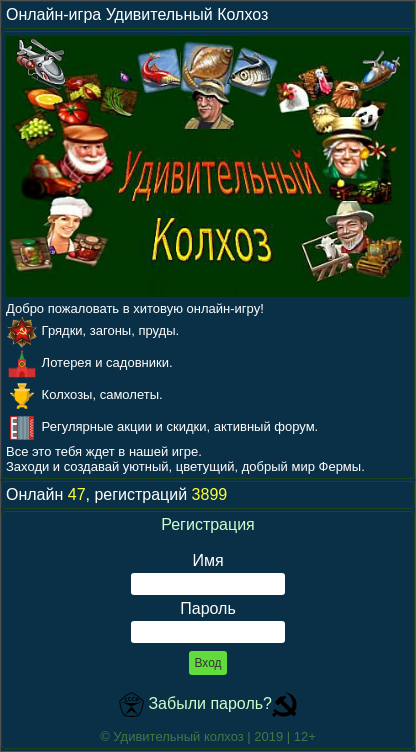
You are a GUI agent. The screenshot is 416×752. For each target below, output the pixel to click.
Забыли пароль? (210, 703)
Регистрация (208, 524)
